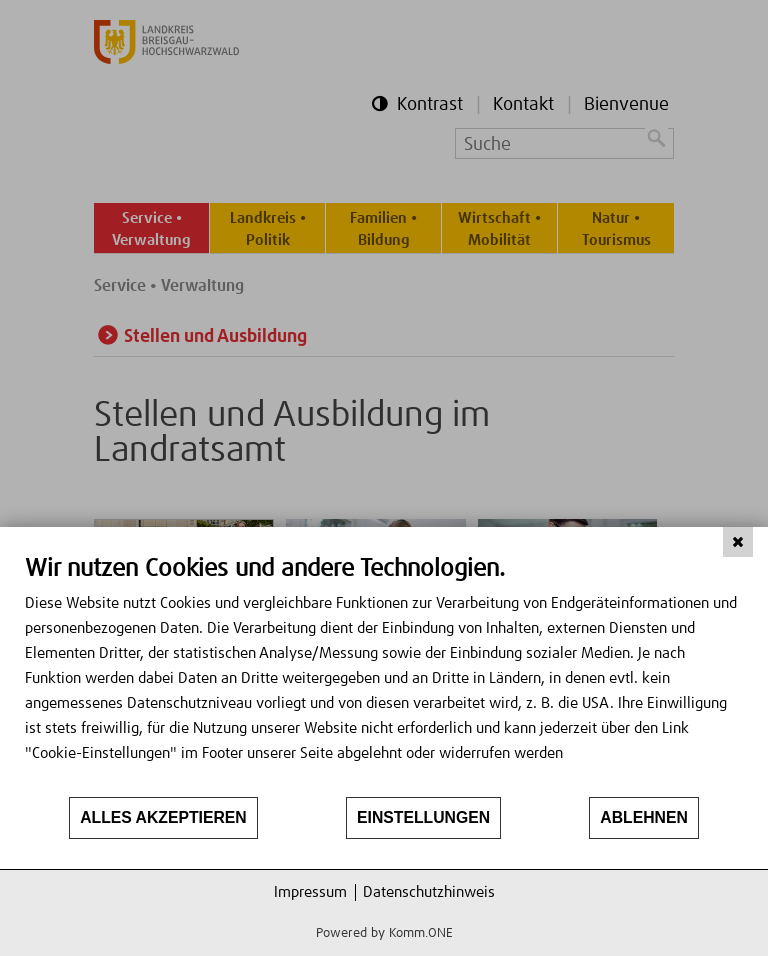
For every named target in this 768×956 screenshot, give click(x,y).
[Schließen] (738, 542)
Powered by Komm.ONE (384, 933)
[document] (384, 674)
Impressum (310, 892)
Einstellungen (423, 817)
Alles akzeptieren (163, 817)
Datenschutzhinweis (429, 892)
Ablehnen (644, 817)
